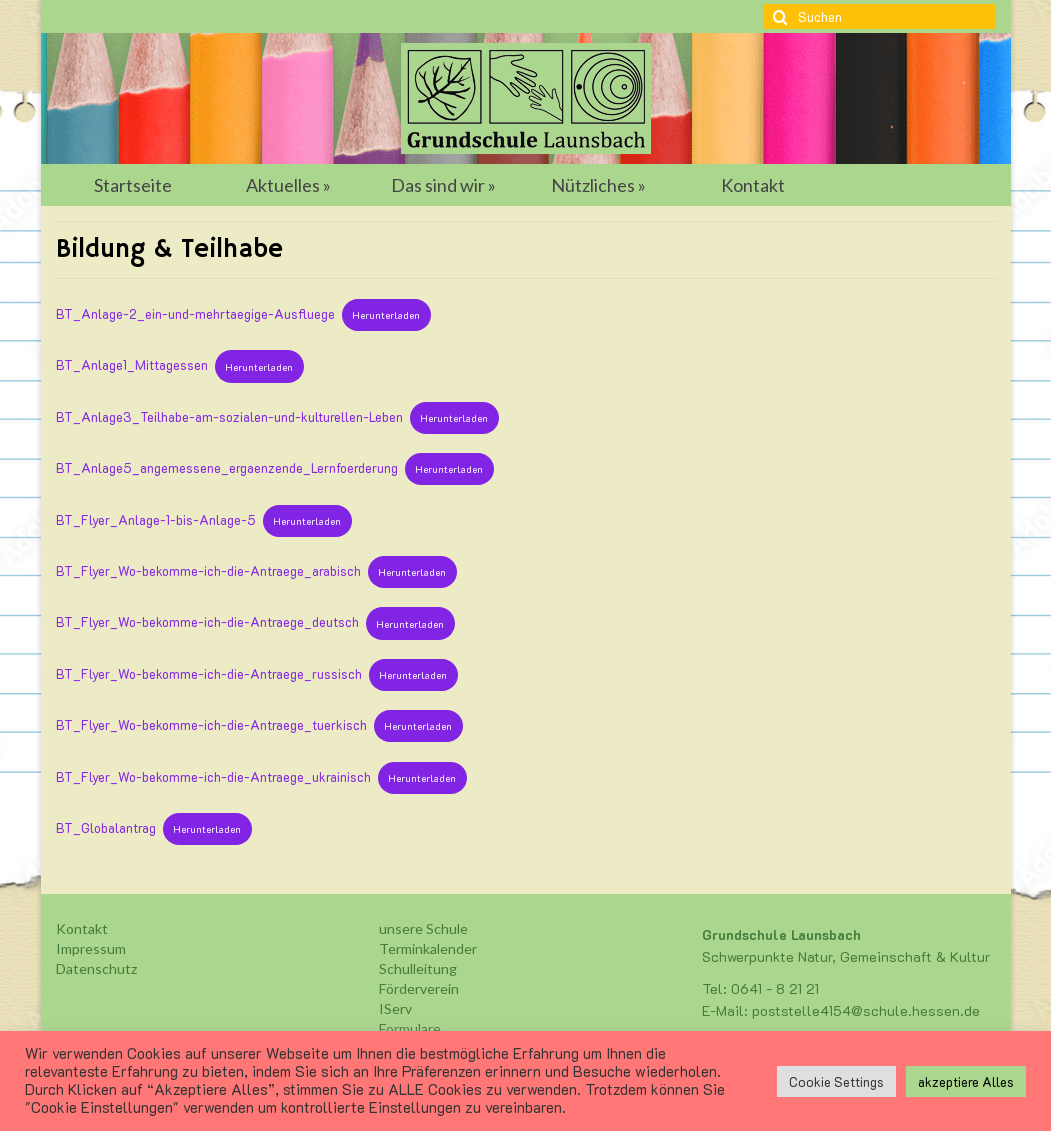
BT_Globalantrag (106, 828)
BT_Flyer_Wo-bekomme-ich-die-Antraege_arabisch (208, 571)
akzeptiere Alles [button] (966, 1081)
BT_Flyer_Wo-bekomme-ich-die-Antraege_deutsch (207, 623)
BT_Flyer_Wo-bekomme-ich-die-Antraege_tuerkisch (211, 725)
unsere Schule (423, 928)
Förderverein (419, 988)
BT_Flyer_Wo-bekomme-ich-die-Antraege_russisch (209, 674)
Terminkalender (428, 948)
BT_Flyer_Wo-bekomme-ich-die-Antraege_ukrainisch (213, 777)
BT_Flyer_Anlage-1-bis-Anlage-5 (156, 520)
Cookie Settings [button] (836, 1081)
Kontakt (82, 928)
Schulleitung (418, 968)
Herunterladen (386, 315)
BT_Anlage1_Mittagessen (132, 366)
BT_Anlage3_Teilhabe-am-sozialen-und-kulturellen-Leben (229, 417)
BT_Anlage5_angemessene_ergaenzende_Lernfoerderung (227, 468)
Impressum (91, 948)
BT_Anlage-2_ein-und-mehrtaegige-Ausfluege (195, 314)
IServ (395, 1008)
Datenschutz (96, 968)
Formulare (410, 1028)
